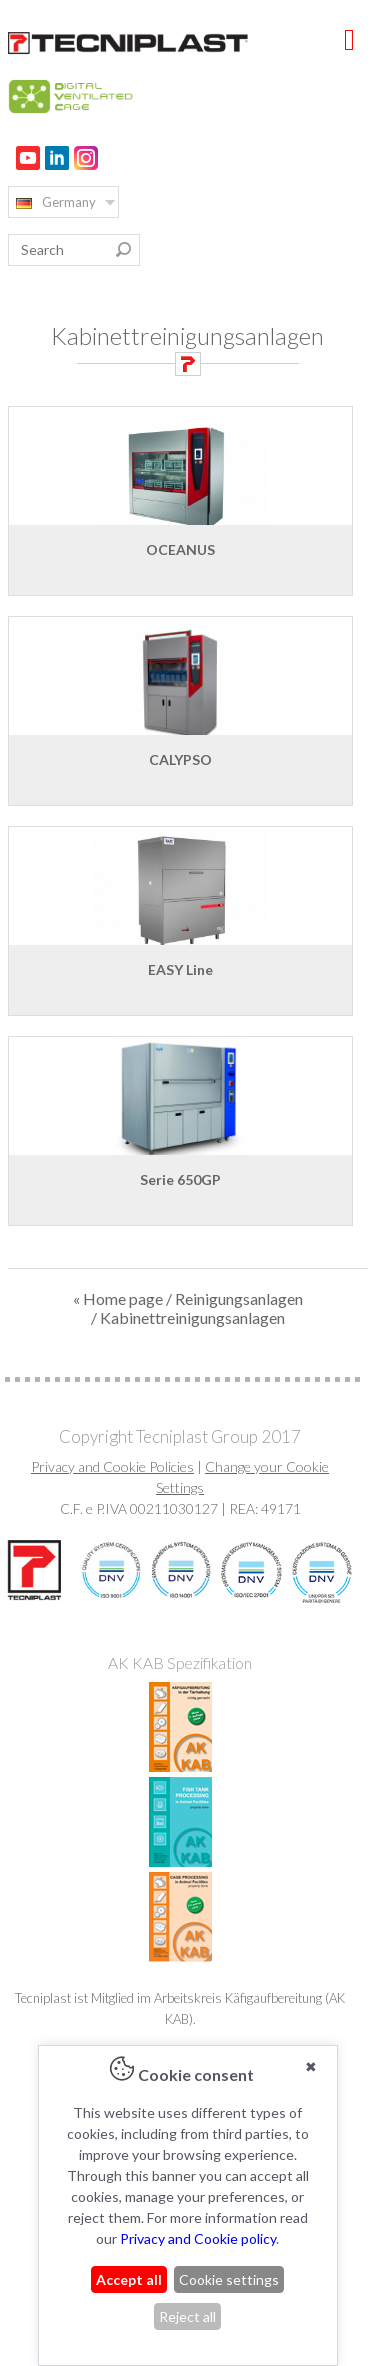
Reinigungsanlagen (239, 1298)
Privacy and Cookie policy (198, 2238)
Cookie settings (229, 2279)
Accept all (129, 2279)
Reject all (187, 2316)
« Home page (118, 1298)
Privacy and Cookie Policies (112, 1466)
